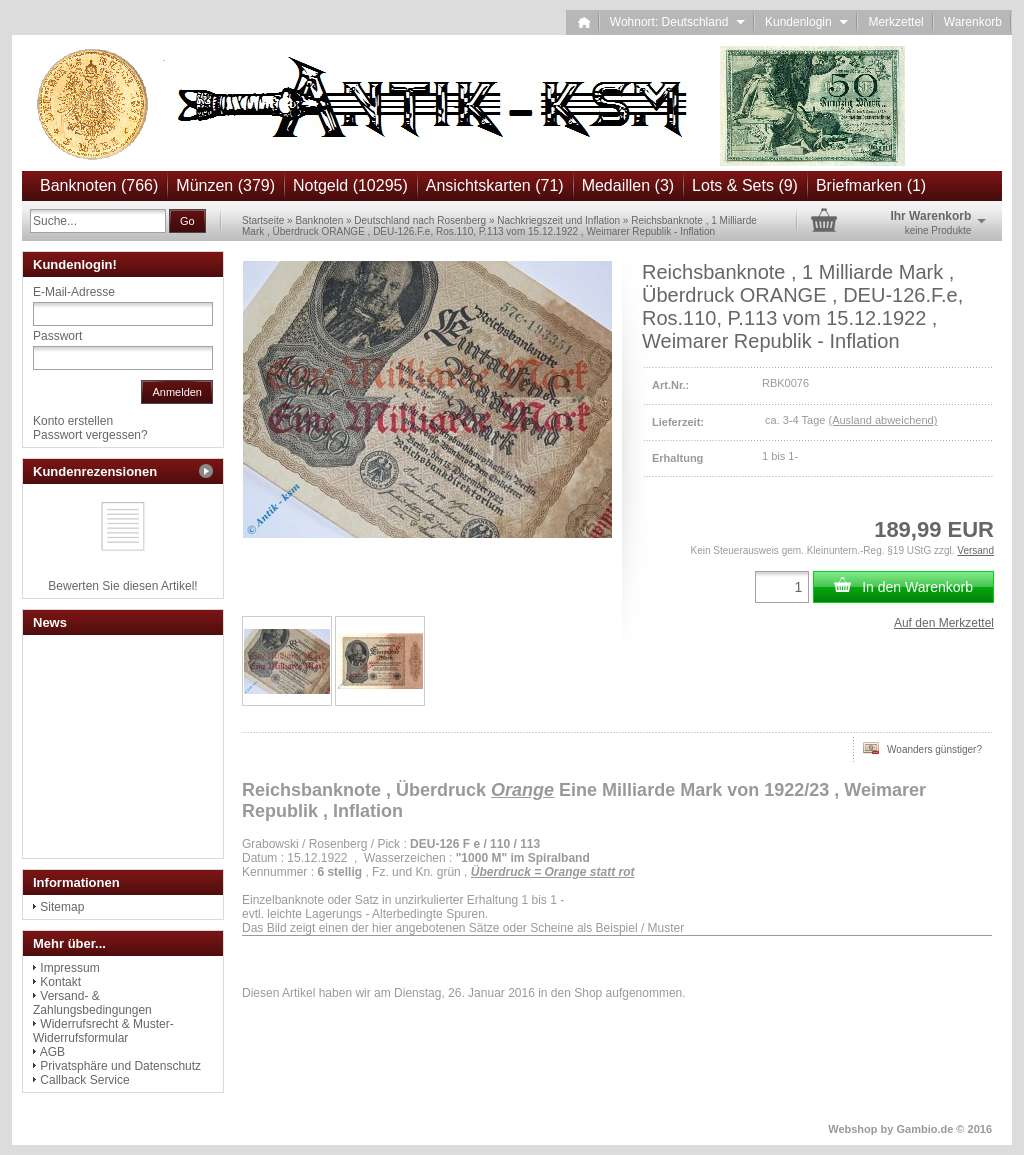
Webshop (852, 1129)
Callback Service (84, 1080)
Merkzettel (895, 22)
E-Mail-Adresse (74, 292)
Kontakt (60, 982)
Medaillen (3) (628, 185)
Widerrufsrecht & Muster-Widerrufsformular (103, 1031)
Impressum (69, 968)
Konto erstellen (73, 421)
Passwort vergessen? (90, 435)
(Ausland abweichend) (882, 420)
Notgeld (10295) (350, 185)
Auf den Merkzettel (944, 623)
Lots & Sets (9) (745, 185)
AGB (52, 1052)
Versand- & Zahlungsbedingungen (92, 1003)
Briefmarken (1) (871, 185)
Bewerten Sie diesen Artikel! (122, 586)
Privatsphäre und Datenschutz (120, 1066)
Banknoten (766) (99, 185)
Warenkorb (973, 22)
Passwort (57, 336)
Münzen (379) (225, 185)
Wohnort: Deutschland (677, 22)
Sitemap (62, 907)
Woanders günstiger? (922, 748)
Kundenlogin (806, 22)
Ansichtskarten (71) (495, 185)
